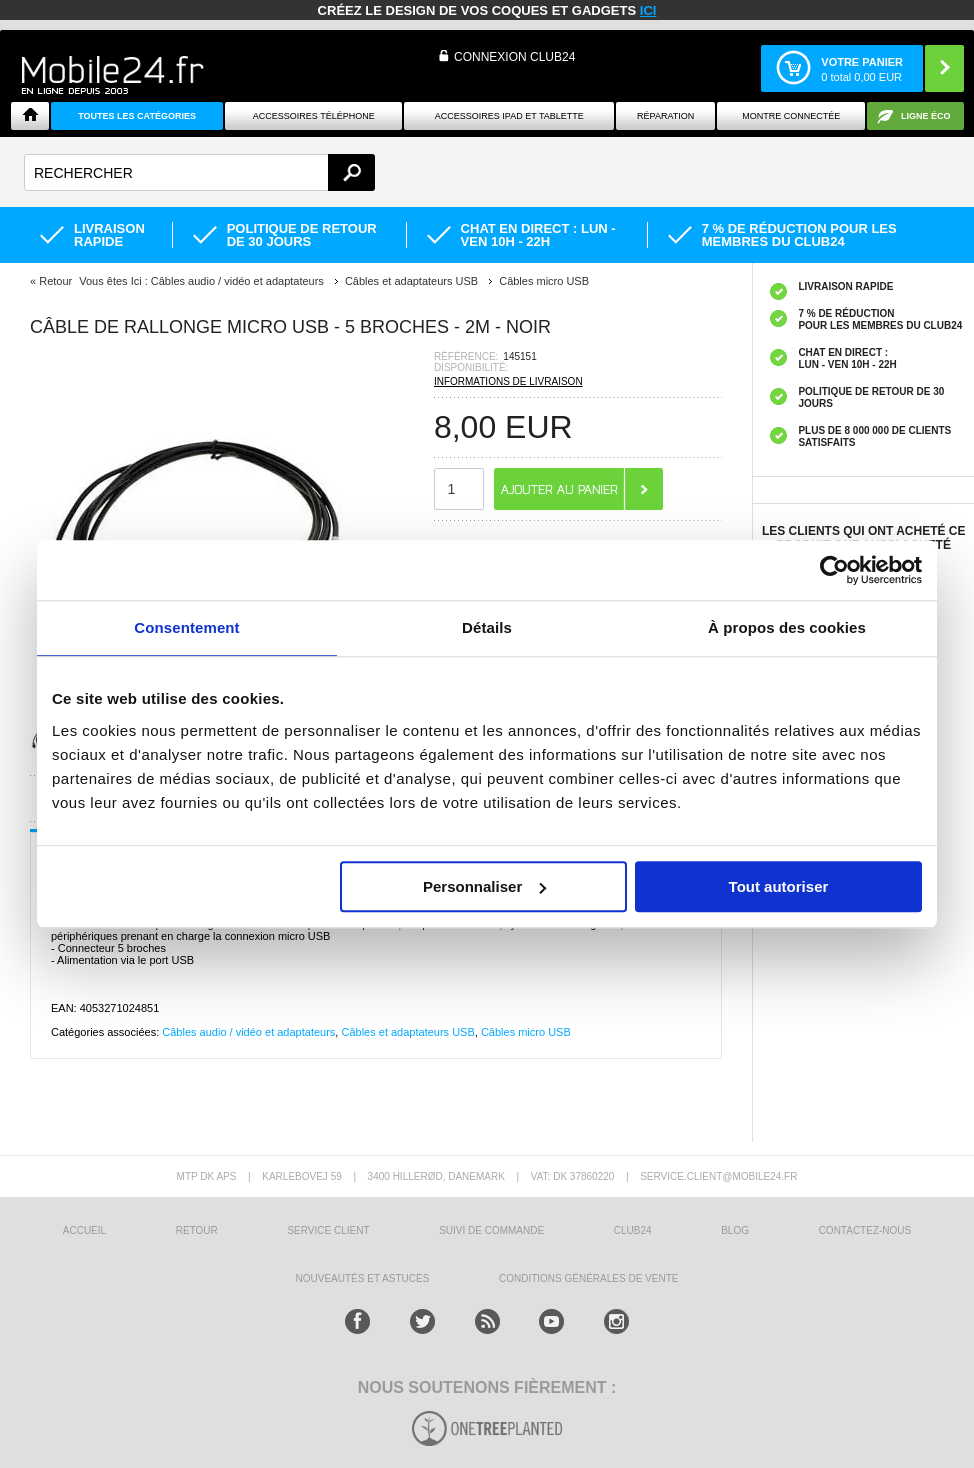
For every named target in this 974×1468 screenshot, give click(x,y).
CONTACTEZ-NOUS (865, 1230)
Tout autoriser (779, 886)
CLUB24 (633, 1230)
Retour (55, 281)
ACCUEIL (84, 1230)
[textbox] (199, 172)
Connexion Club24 (514, 57)
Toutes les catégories (137, 116)
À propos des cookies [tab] (787, 627)
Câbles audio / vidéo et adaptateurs (248, 1032)
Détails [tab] (487, 627)
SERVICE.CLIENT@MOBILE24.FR (718, 1176)
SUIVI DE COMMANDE (491, 1230)
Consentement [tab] (186, 627)
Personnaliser (484, 886)
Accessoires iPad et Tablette (509, 116)
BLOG (735, 1230)
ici (648, 10)
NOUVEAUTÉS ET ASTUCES (363, 1278)
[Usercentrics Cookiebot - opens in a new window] (834, 570)
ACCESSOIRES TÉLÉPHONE (314, 116)
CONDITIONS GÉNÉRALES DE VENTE (588, 1278)
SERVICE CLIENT (328, 1230)
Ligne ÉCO (926, 116)
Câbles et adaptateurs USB (407, 1032)
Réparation (665, 116)
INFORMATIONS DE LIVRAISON (508, 381)
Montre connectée (791, 116)
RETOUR (197, 1230)
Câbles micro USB (526, 1032)
